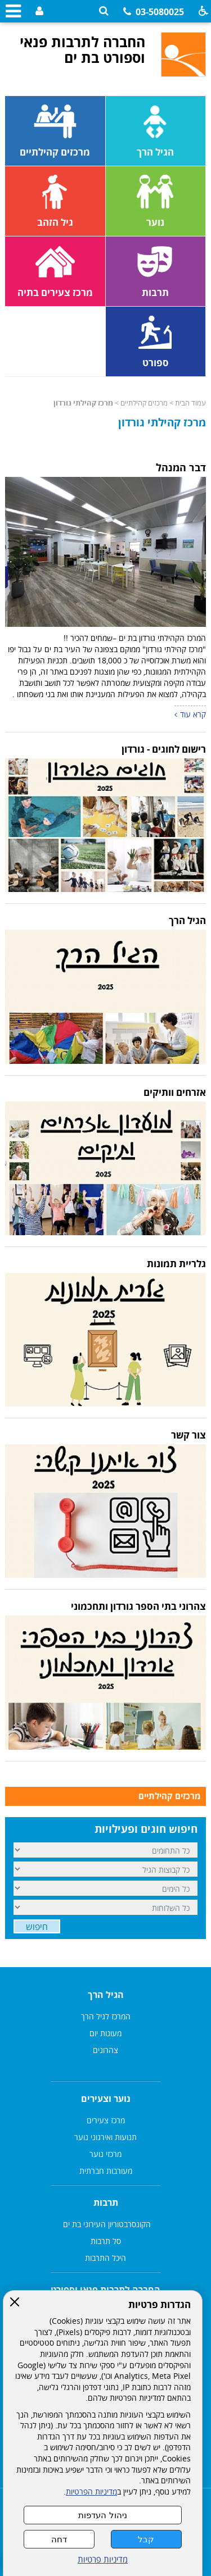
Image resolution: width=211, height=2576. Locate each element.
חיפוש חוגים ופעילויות (146, 1829)
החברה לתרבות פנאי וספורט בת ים (82, 49)
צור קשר (188, 1434)
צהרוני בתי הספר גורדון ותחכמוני (138, 1606)
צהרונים (105, 2050)
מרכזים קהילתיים (144, 403)
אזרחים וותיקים (174, 1092)
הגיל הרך (187, 920)
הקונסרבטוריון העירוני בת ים (106, 2224)
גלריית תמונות (176, 1263)
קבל (146, 2539)
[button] (104, 11)
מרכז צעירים (106, 2120)
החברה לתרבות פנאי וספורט (105, 2289)
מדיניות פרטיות (103, 2559)
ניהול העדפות (102, 2515)
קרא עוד (193, 714)
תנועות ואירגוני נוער (105, 2137)
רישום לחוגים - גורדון (164, 749)
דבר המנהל (181, 467)
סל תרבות (106, 2241)
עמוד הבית (190, 403)
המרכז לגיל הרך (106, 2016)
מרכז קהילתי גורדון (162, 422)
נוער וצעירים (106, 2098)
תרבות (105, 2202)
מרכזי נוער (105, 2154)
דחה (59, 2539)
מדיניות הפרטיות (91, 2492)
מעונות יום (105, 2033)
